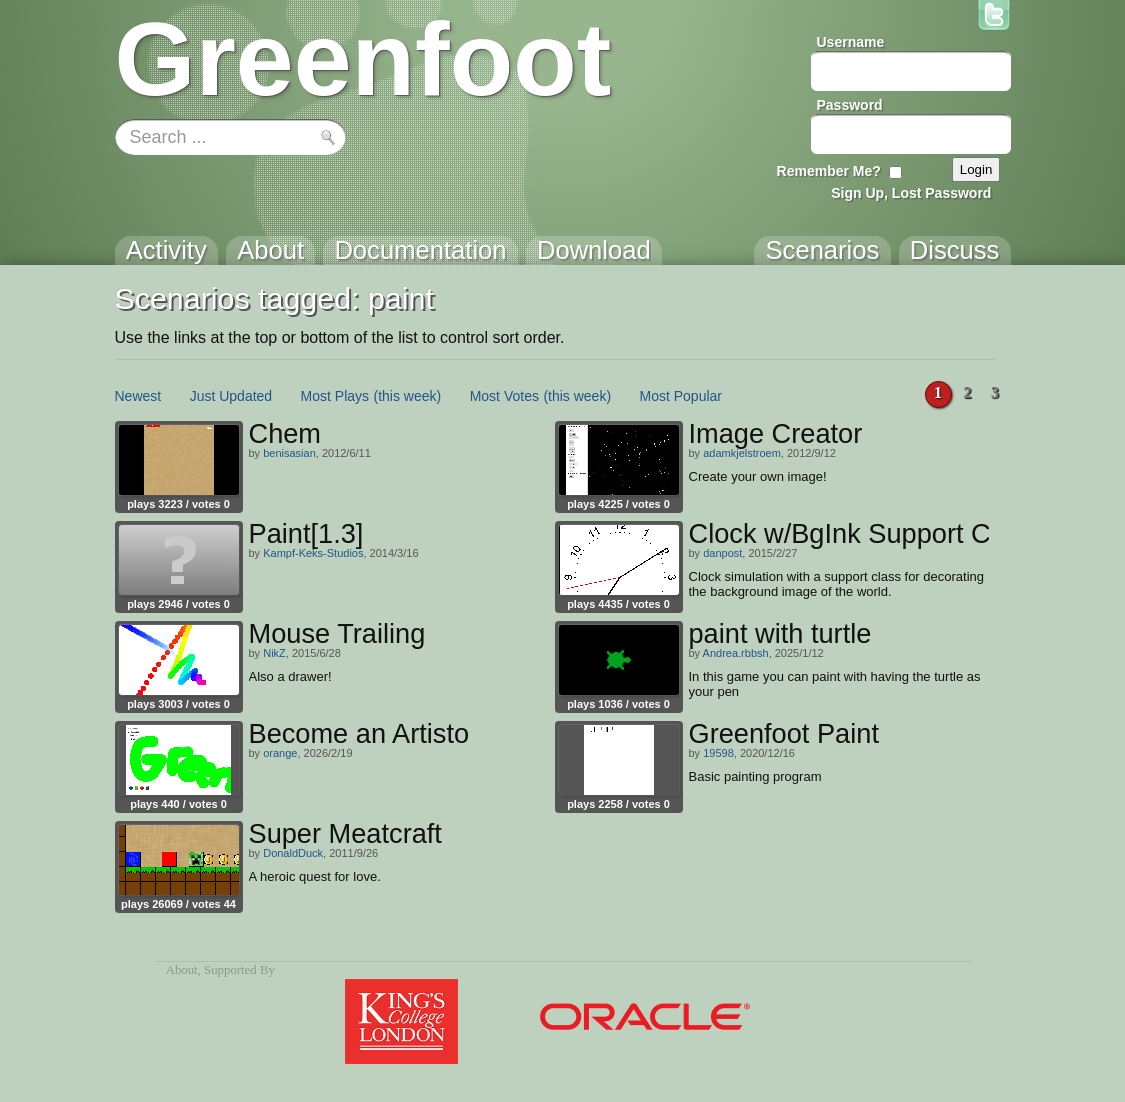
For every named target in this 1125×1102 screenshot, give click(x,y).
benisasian (289, 453)
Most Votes (504, 396)
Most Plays (335, 396)
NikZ (274, 653)
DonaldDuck (293, 853)
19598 (718, 753)
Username (851, 42)
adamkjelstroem (742, 453)
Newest (138, 396)
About (182, 970)
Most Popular (681, 396)
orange (280, 753)
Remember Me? (829, 171)
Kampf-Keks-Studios (313, 553)
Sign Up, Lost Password (911, 193)
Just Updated (231, 396)
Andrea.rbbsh (736, 653)
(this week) (408, 396)
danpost (722, 553)
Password (850, 105)
